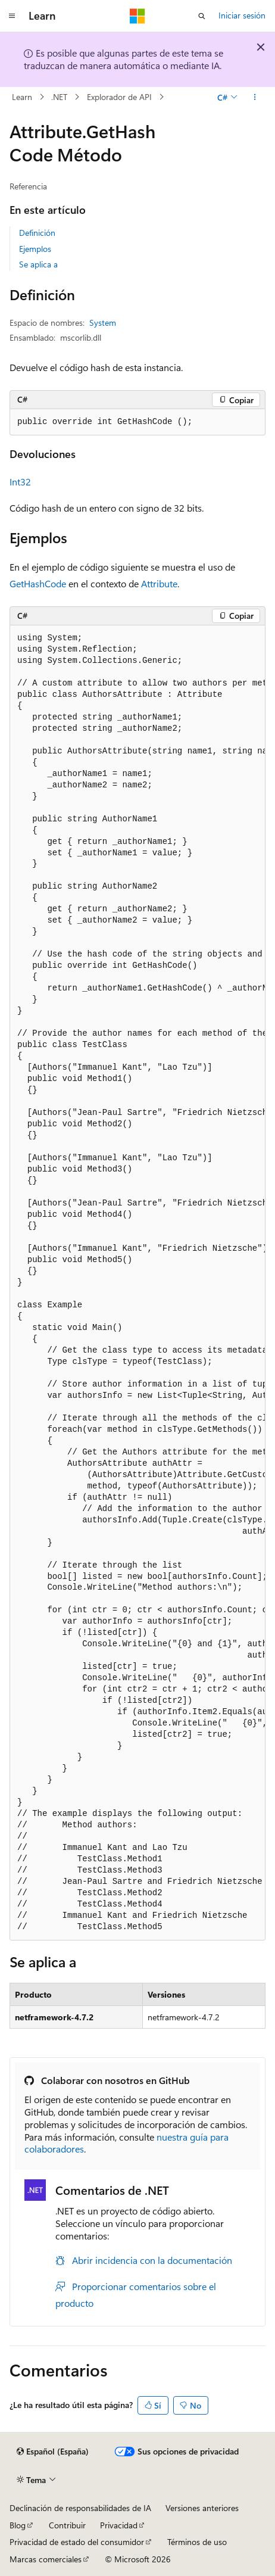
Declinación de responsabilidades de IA (80, 2507)
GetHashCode (38, 583)
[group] (137, 1282)
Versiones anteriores (202, 2507)
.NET (59, 96)
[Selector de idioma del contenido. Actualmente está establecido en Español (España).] (53, 2451)
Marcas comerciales (46, 2559)
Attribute (159, 583)
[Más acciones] (255, 97)
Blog (18, 2525)
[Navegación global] (12, 16)
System (102, 322)
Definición (37, 232)
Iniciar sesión (241, 15)
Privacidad (119, 2525)
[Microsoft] (137, 16)
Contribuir (67, 2525)
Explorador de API (119, 96)
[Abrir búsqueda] (202, 16)
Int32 (20, 481)
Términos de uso (197, 2541)
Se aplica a (38, 264)
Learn (22, 96)
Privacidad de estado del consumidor (77, 2541)
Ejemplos (35, 248)
